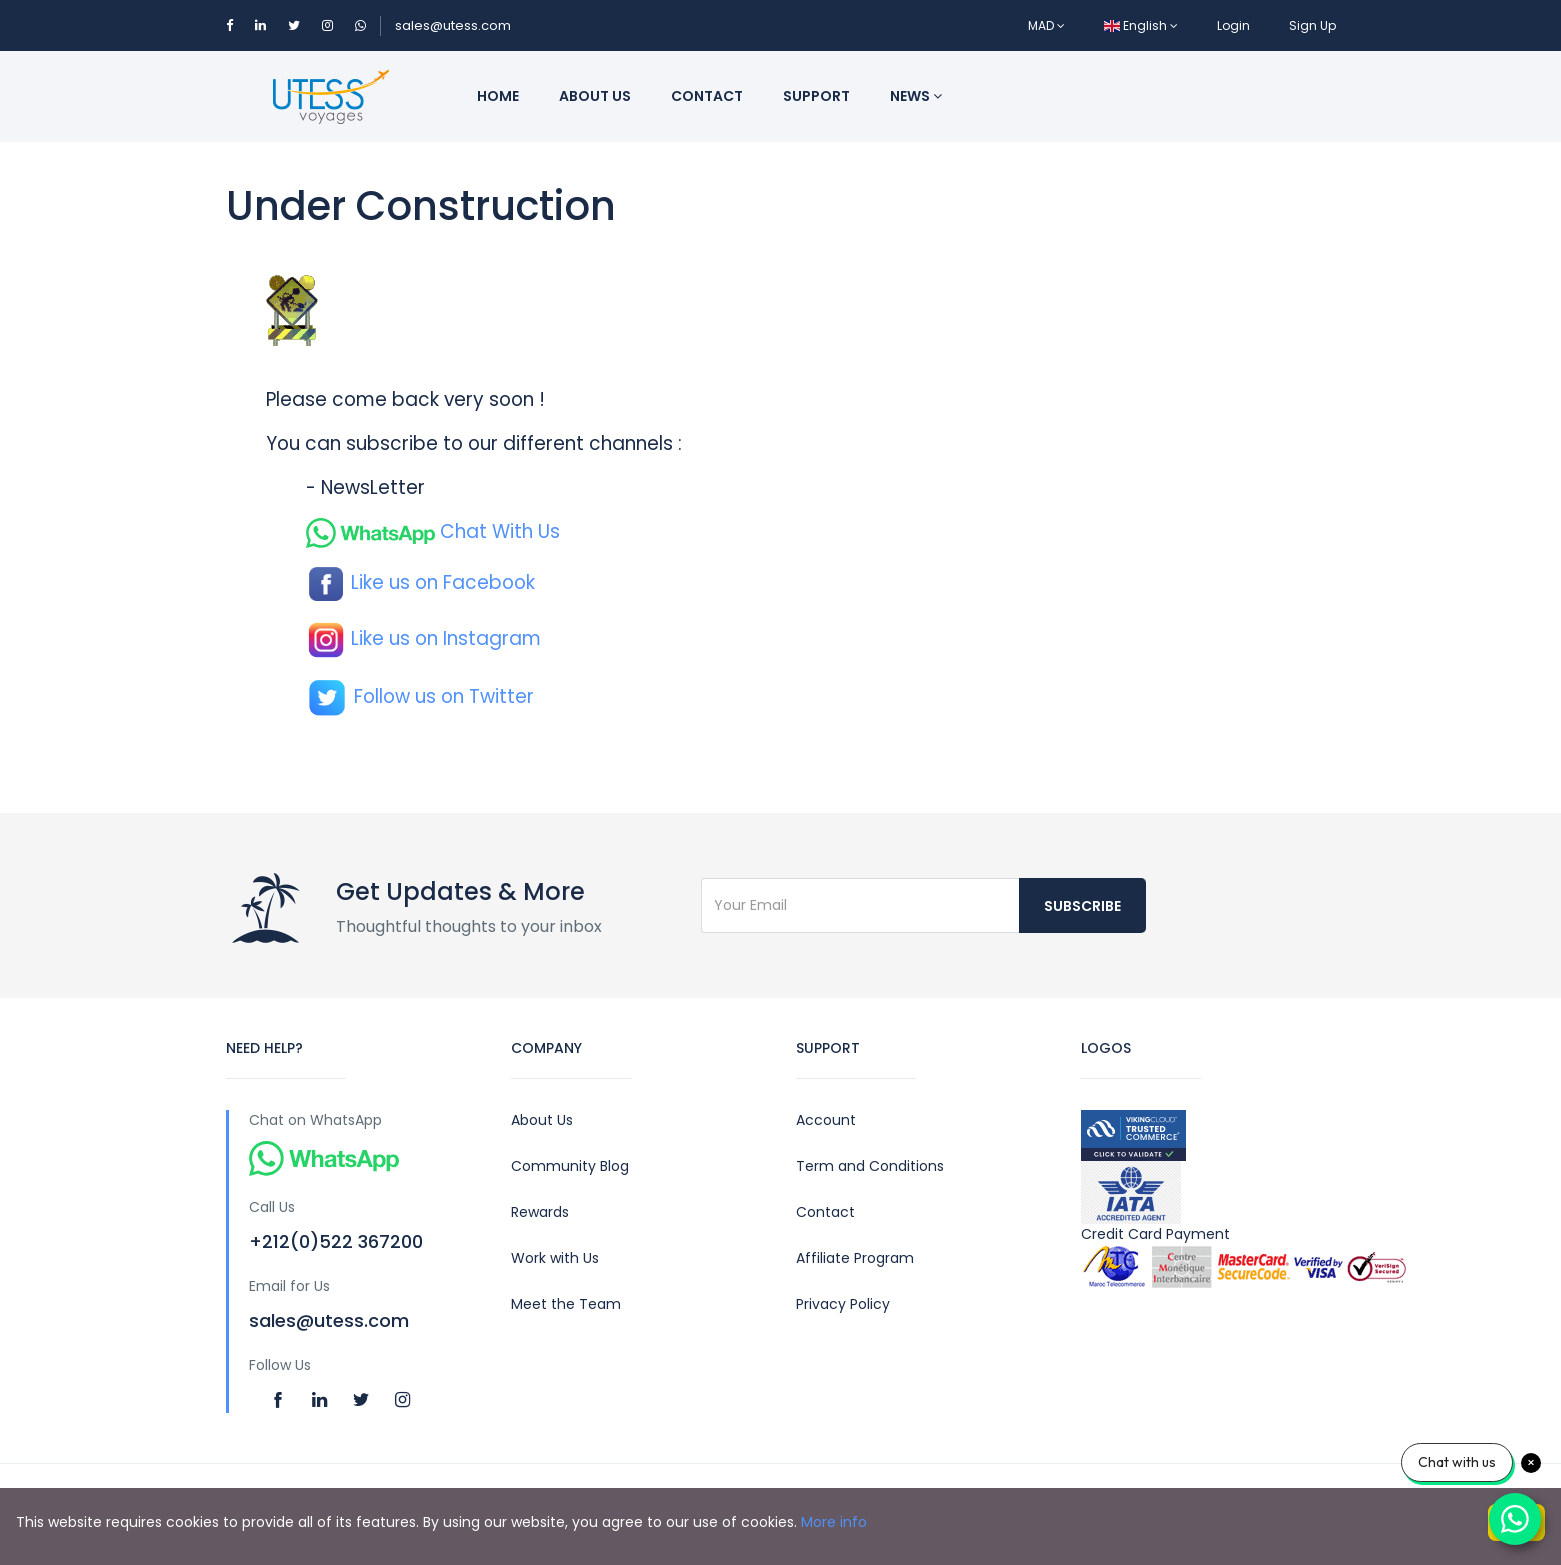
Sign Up (1312, 25)
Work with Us (555, 1258)
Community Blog (570, 1166)
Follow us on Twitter (420, 696)
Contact (707, 96)
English (1141, 25)
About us (595, 96)
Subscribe (1082, 906)
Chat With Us (433, 531)
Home (498, 96)
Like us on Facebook (420, 582)
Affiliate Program (855, 1258)
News (916, 96)
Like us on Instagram (423, 638)
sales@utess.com (453, 25)
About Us (542, 1120)
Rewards (540, 1212)
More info (834, 1522)
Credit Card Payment (1208, 1257)
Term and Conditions (870, 1166)
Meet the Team (566, 1304)
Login (1233, 25)
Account (826, 1120)
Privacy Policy (843, 1304)
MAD (1046, 25)
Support (816, 96)
